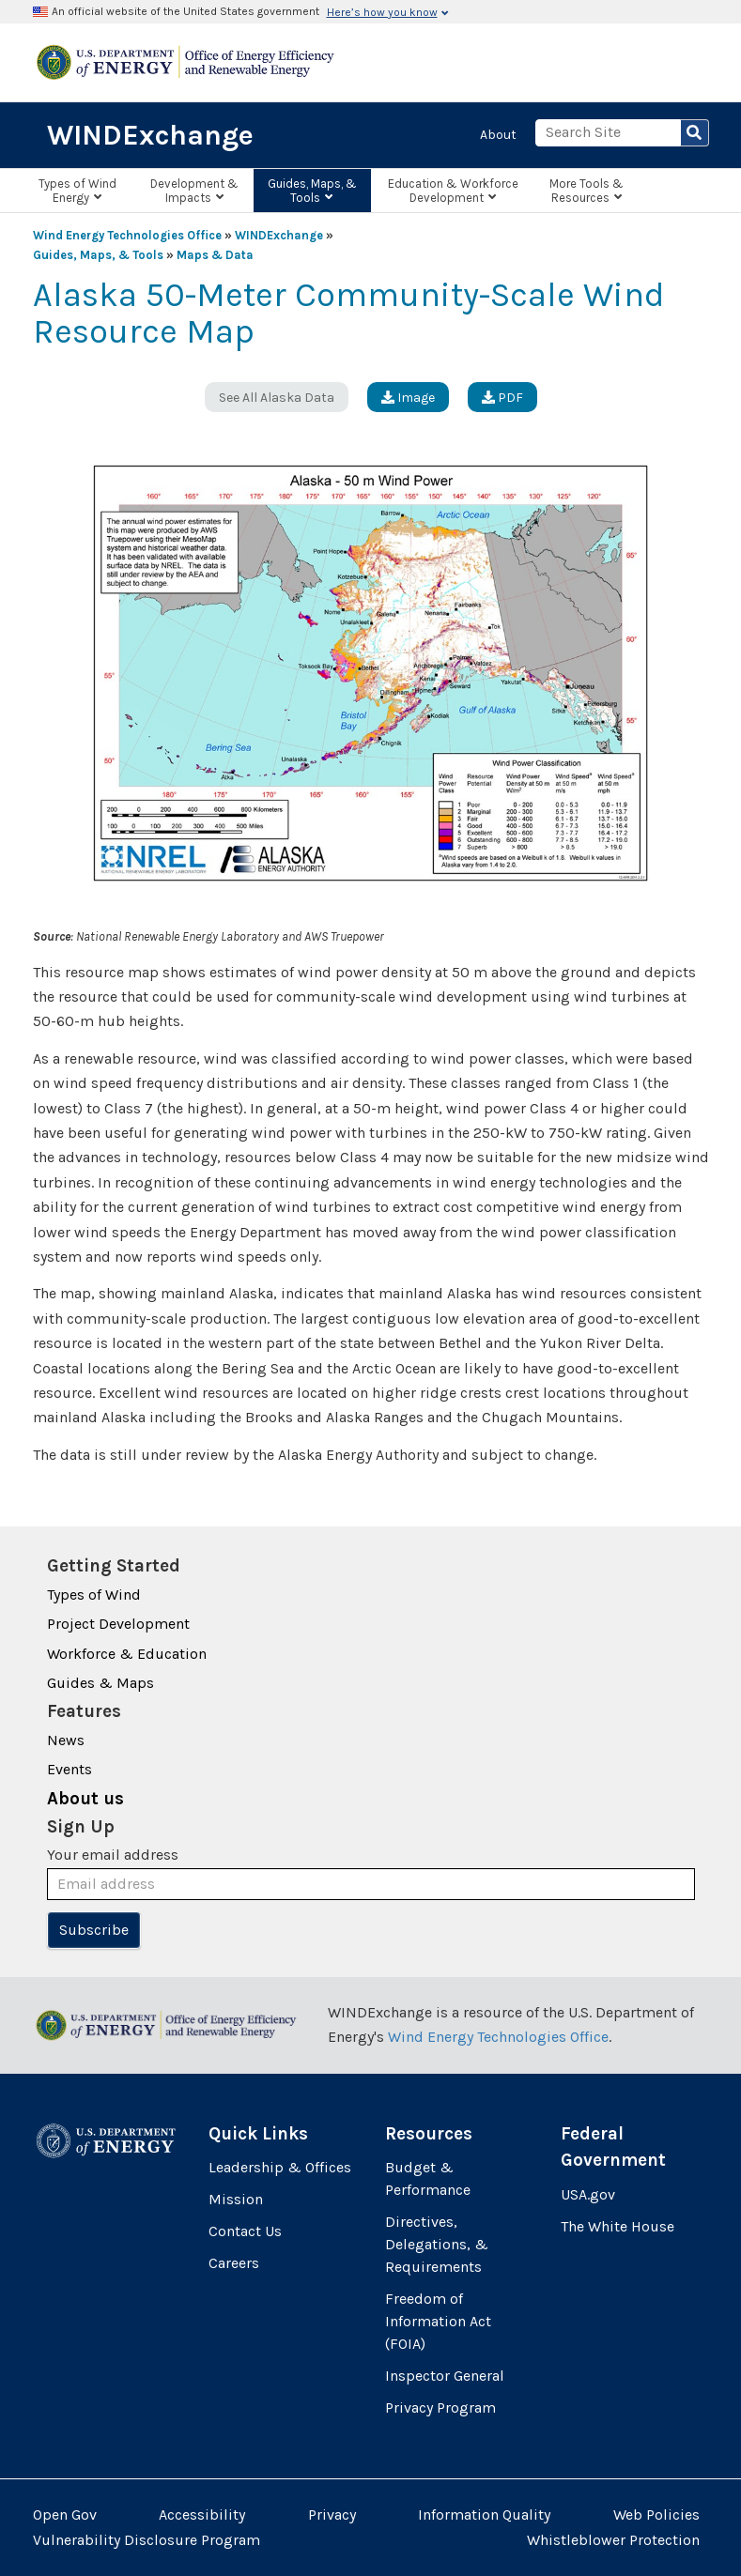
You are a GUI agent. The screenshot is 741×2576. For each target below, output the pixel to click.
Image (408, 398)
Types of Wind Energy (77, 190)
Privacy (332, 2514)
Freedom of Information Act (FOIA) (438, 2321)
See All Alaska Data (276, 398)
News (66, 1740)
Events (69, 1769)
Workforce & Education (127, 1654)
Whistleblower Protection (613, 2540)
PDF (502, 398)
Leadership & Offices (279, 2167)
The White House (617, 2226)
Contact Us (245, 2231)
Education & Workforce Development (453, 190)
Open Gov (65, 2514)
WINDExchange (150, 135)
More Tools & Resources (586, 190)
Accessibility (202, 2514)
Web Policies (656, 2514)
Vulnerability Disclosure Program (146, 2540)
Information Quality (484, 2514)
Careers (233, 2263)
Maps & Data (215, 255)
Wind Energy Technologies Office (127, 235)
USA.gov (588, 2194)
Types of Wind (94, 1594)
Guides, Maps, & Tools (312, 190)
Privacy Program (440, 2407)
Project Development (118, 1624)
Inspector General (444, 2375)
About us (85, 1798)
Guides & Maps (100, 1683)
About (498, 135)
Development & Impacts (194, 190)
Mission (235, 2199)
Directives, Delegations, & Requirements (436, 2244)
